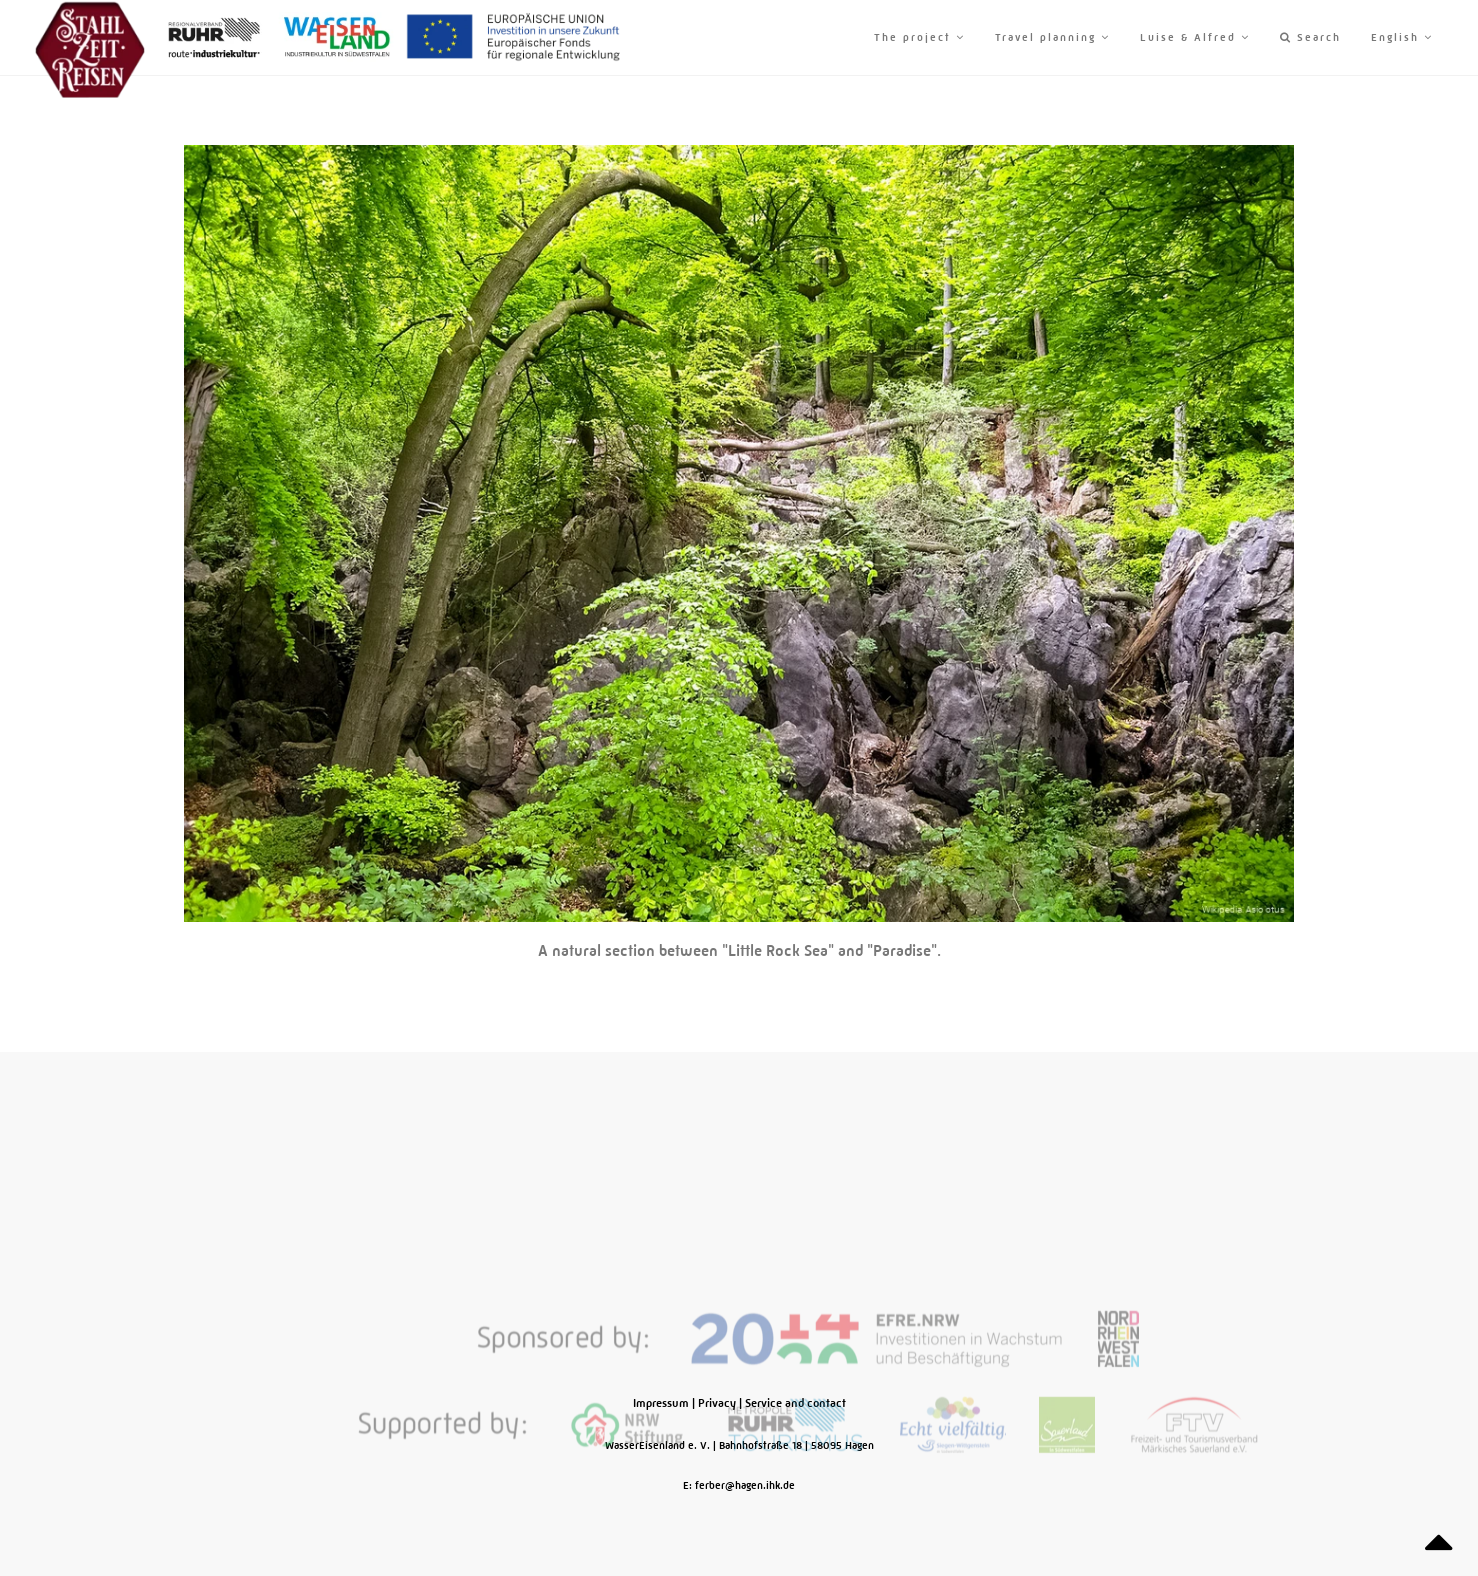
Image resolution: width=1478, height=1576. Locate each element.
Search (1310, 37)
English (1402, 37)
